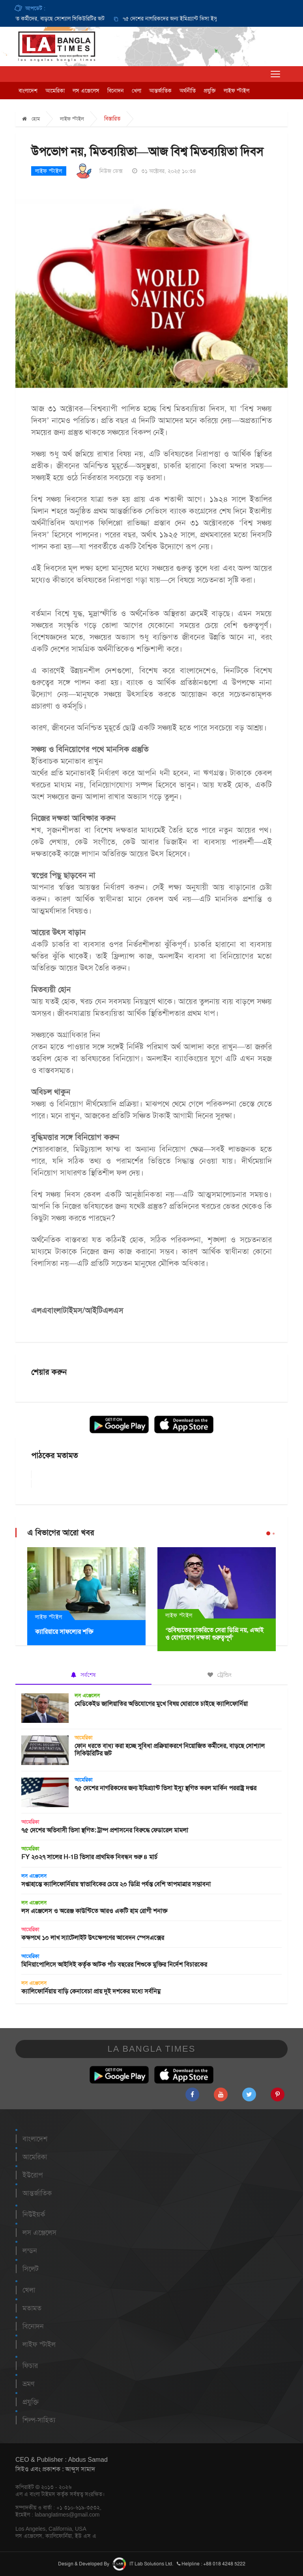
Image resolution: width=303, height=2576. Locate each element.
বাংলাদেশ (28, 90)
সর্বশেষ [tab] (83, 1675)
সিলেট (30, 2268)
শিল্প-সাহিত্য (38, 2420)
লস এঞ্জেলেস (86, 90)
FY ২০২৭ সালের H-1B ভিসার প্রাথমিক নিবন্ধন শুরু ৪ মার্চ (89, 1857)
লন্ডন (29, 2250)
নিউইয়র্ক (33, 2214)
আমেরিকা (55, 90)
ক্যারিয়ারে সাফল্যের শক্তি (64, 1632)
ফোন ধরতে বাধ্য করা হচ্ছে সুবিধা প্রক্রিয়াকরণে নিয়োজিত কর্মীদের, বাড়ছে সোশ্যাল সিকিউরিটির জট (170, 1750)
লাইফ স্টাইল (236, 90)
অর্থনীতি (188, 90)
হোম (31, 118)
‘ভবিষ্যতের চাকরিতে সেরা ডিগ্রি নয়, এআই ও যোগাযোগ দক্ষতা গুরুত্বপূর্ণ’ (214, 1634)
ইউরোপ (32, 2175)
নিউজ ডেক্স (111, 170)
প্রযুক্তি (210, 90)
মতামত (31, 2308)
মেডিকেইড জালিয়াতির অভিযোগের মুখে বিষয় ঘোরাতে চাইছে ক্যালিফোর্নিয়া (161, 1704)
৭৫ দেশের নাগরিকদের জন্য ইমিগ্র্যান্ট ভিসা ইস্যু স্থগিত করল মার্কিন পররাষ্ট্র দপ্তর (210, 18)
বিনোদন (115, 90)
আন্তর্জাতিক (160, 90)
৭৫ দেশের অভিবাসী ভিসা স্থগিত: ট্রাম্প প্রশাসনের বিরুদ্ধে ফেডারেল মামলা (104, 1830)
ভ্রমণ (28, 2383)
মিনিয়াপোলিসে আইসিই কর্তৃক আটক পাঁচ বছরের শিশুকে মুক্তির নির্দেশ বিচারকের (114, 1964)
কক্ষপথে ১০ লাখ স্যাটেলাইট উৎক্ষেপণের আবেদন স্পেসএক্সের (92, 1938)
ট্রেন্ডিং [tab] (220, 1675)
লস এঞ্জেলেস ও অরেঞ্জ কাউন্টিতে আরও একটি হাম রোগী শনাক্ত (94, 1911)
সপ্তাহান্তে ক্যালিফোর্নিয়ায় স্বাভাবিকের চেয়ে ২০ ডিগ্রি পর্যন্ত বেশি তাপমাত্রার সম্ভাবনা (116, 1884)
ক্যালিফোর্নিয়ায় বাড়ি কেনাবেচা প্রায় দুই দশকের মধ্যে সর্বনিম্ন (91, 1991)
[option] (202, 18)
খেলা (136, 90)
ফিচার (30, 2365)
